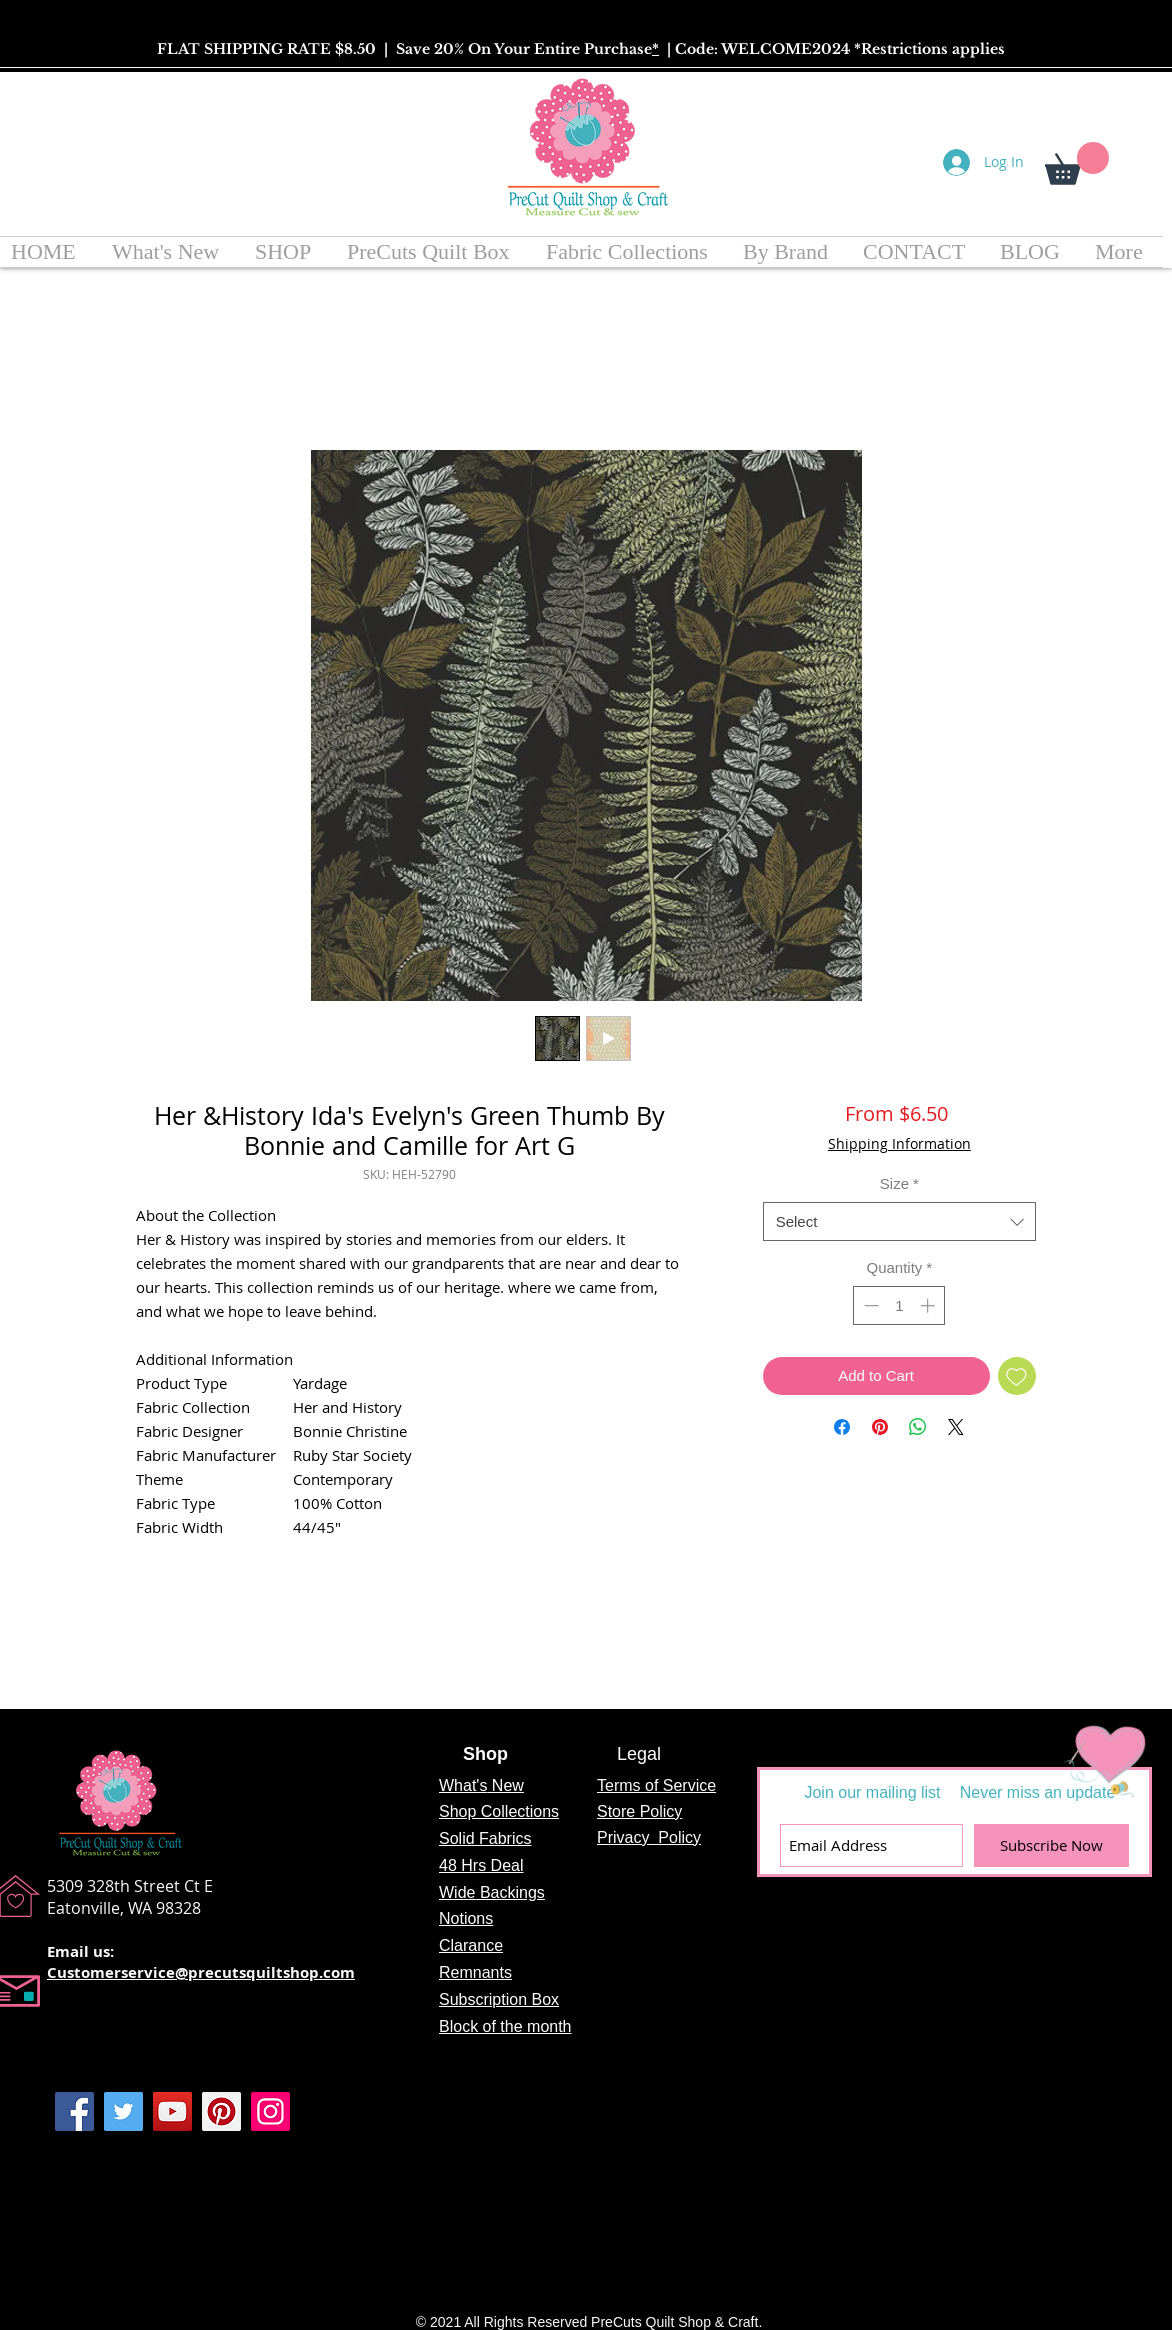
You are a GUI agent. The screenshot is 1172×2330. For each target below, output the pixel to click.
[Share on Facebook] (842, 1427)
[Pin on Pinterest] (880, 1427)
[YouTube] (172, 2111)
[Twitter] (123, 2111)
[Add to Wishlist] (1017, 1376)
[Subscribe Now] (1051, 1845)
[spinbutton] (899, 1305)
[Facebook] (74, 2111)
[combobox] (899, 1221)
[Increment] (929, 1305)
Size (899, 1183)
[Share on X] (956, 1427)
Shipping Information (899, 1143)
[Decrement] (869, 1305)
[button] (1077, 163)
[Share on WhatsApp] (918, 1427)
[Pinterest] (221, 2111)
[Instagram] (270, 2111)
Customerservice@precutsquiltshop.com (201, 1972)
